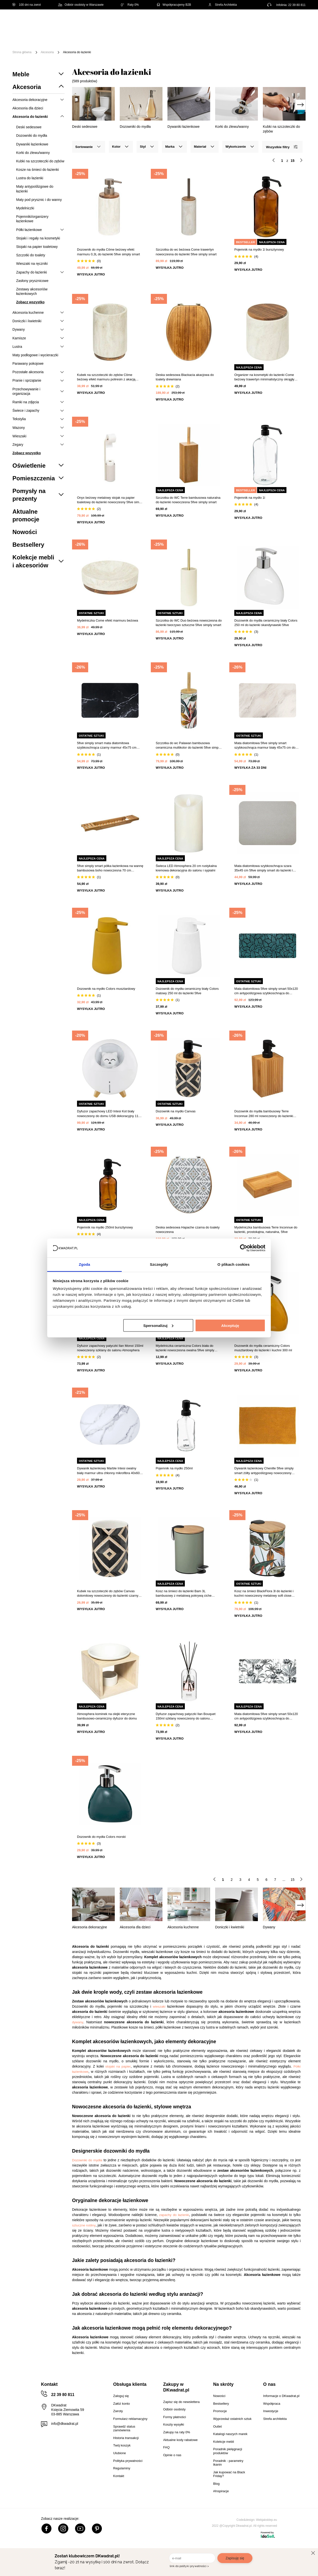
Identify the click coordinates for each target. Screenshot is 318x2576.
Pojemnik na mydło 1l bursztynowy (259, 249)
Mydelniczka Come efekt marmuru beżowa (107, 620)
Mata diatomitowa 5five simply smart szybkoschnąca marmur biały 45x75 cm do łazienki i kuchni (264, 745)
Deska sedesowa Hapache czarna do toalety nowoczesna (188, 1229)
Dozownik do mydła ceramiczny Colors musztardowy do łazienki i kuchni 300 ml (263, 1348)
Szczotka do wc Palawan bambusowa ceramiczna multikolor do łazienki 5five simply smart (188, 745)
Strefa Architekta (222, 4)
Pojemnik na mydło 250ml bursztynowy (105, 1227)
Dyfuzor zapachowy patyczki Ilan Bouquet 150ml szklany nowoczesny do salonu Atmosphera (186, 1716)
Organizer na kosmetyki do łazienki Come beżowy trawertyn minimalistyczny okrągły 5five (264, 377)
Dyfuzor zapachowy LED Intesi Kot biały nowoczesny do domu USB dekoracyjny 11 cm (107, 1113)
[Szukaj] (206, 21)
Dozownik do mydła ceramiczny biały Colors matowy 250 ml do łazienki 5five (187, 991)
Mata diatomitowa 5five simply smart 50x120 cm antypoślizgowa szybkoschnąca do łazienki (266, 991)
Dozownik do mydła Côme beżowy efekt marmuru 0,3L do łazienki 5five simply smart (108, 252)
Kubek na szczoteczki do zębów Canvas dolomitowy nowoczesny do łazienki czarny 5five (107, 1593)
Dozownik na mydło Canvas (176, 1111)
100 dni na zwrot (26, 4)
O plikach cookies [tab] (233, 1264)
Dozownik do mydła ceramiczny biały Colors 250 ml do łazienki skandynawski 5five (265, 623)
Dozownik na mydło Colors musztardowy (106, 989)
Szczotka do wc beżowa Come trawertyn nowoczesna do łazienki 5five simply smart (186, 252)
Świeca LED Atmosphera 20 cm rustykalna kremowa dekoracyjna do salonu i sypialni (186, 868)
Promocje (74, 44)
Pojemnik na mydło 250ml (174, 1468)
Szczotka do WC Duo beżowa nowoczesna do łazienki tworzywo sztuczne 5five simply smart (189, 623)
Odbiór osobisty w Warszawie (81, 4)
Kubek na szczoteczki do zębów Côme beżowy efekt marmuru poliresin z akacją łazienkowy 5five (106, 377)
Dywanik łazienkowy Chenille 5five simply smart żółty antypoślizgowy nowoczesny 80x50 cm (263, 1470)
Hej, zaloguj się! (256, 22)
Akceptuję (230, 1325)
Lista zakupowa (282, 18)
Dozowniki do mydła (87, 2160)
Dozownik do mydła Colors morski (101, 1837)
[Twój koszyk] (297, 21)
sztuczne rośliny (84, 2225)
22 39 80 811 (297, 5)
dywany (77, 2022)
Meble (50, 37)
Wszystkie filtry (281, 147)
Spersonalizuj (158, 1325)
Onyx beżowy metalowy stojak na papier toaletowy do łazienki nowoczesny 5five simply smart (110, 500)
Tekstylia (251, 37)
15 (293, 1880)
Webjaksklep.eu (266, 2520)
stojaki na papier (118, 2066)
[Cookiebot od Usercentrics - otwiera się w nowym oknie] (243, 1248)
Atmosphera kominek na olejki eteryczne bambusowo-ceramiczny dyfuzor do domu (107, 1716)
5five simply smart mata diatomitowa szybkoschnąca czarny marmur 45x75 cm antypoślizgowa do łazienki (106, 745)
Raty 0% (130, 4)
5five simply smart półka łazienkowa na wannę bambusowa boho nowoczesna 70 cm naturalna (110, 868)
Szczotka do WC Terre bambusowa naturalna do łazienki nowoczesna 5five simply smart (188, 500)
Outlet (50, 44)
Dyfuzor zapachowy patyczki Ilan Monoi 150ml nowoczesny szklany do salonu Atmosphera (110, 1348)
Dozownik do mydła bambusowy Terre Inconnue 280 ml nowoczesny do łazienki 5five (263, 1113)
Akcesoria (47, 52)
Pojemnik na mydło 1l (249, 497)
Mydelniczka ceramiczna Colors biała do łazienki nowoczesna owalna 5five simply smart (185, 1348)
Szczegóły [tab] (159, 1264)
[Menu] (28, 40)
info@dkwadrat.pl (64, 2424)
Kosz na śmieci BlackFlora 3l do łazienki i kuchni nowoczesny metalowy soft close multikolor (263, 1593)
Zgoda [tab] (84, 1264)
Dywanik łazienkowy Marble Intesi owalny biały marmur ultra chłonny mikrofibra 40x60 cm (108, 1470)
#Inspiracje (102, 44)
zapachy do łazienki (174, 2215)
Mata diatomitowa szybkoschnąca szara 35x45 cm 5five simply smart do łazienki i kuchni (263, 868)
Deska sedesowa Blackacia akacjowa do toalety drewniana (185, 377)
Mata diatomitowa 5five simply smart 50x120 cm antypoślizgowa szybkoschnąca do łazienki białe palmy (266, 1716)
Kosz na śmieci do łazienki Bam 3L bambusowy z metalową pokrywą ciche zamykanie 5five (184, 1593)
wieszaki (159, 2006)
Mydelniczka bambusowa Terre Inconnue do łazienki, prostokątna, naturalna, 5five (265, 1229)
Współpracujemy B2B (173, 4)
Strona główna (22, 52)
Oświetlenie (279, 37)
